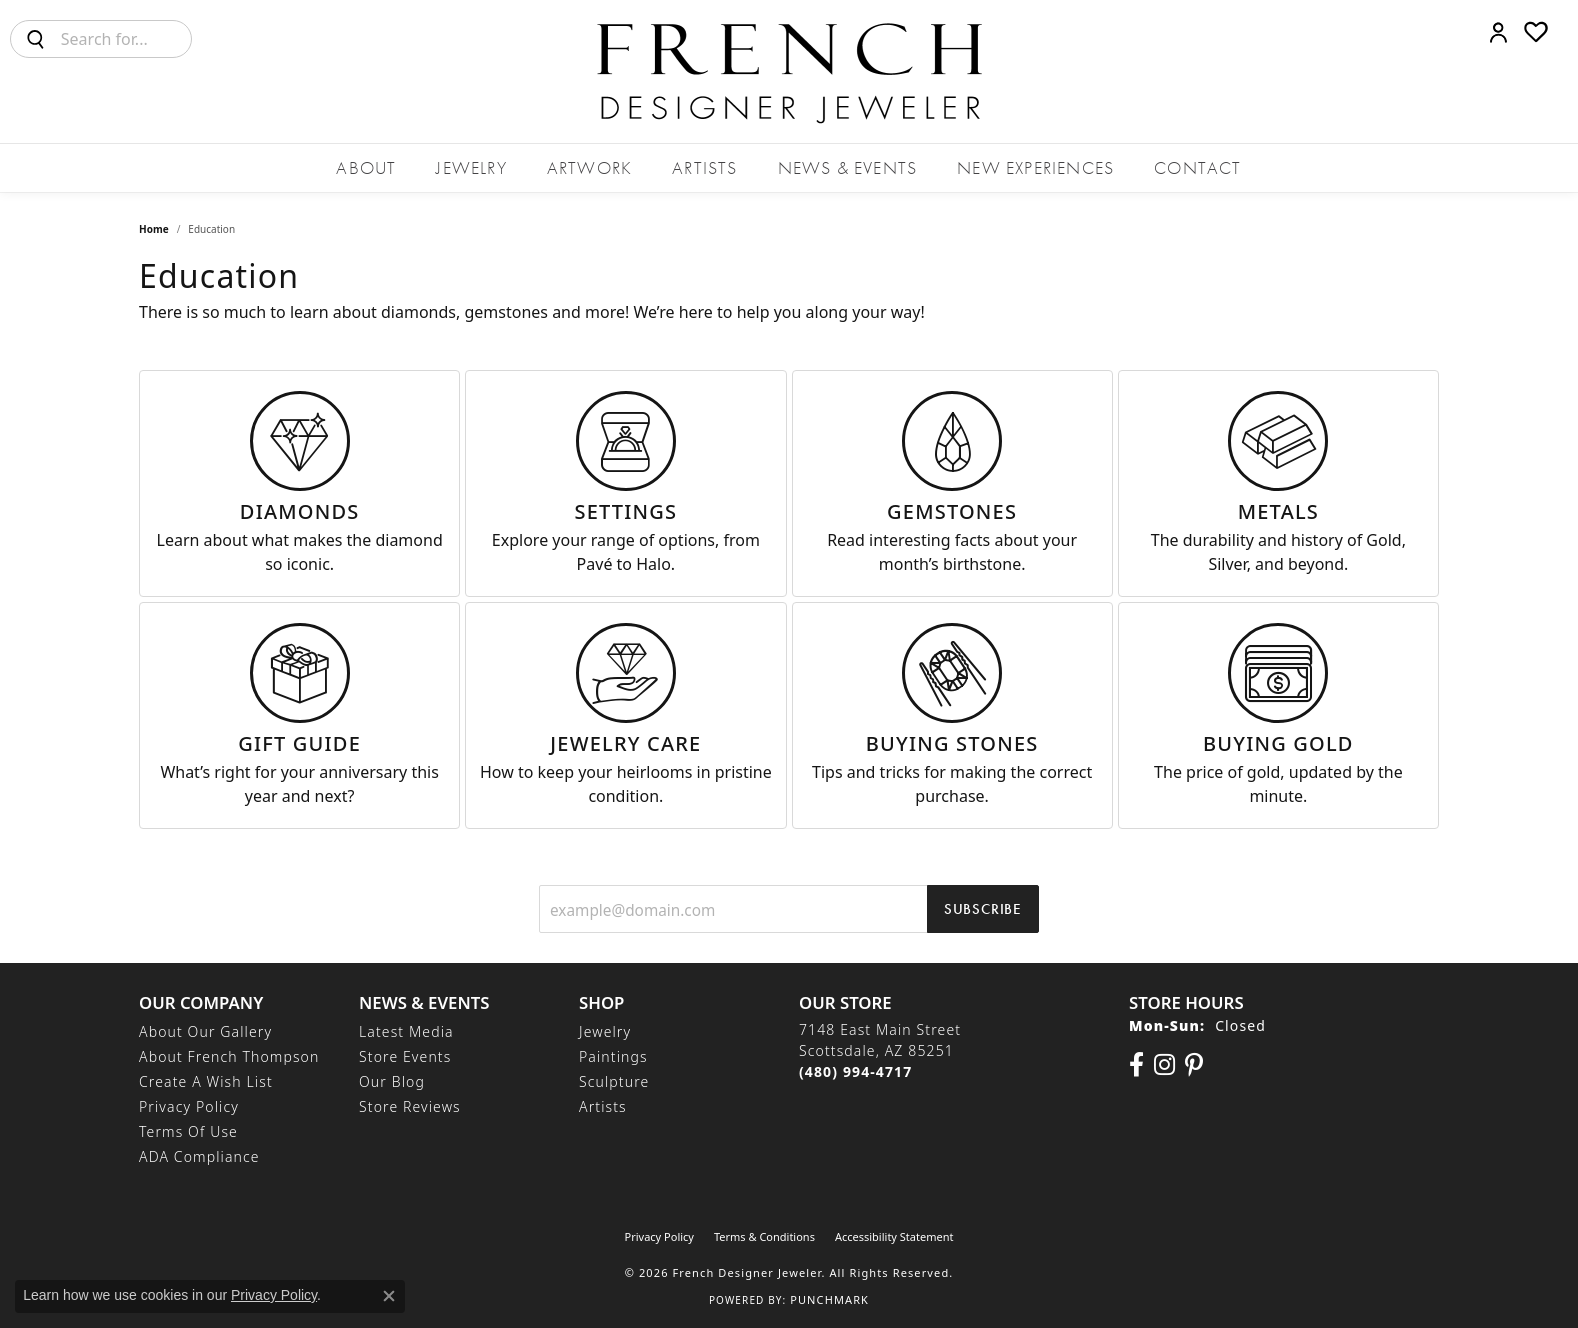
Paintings (613, 1056)
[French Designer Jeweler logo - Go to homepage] (789, 71)
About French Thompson (229, 1056)
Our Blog (392, 1081)
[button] (1498, 32)
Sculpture (614, 1081)
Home (154, 229)
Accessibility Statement (894, 1236)
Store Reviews (410, 1106)
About (366, 167)
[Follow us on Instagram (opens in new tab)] (1164, 1065)
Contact (1197, 167)
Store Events (405, 1056)
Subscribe (983, 909)
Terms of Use (188, 1131)
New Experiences (1035, 167)
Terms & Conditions (764, 1236)
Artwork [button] (589, 167)
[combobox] (126, 39)
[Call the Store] (855, 1071)
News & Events (848, 167)
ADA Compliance (199, 1156)
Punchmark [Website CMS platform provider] (829, 1299)
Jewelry (471, 167)
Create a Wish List (206, 1081)
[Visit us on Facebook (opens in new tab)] (1136, 1065)
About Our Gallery (205, 1031)
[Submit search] (36, 39)
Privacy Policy (189, 1106)
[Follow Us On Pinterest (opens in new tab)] (1194, 1065)
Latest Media (406, 1031)
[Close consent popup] (389, 1296)
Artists (704, 167)
